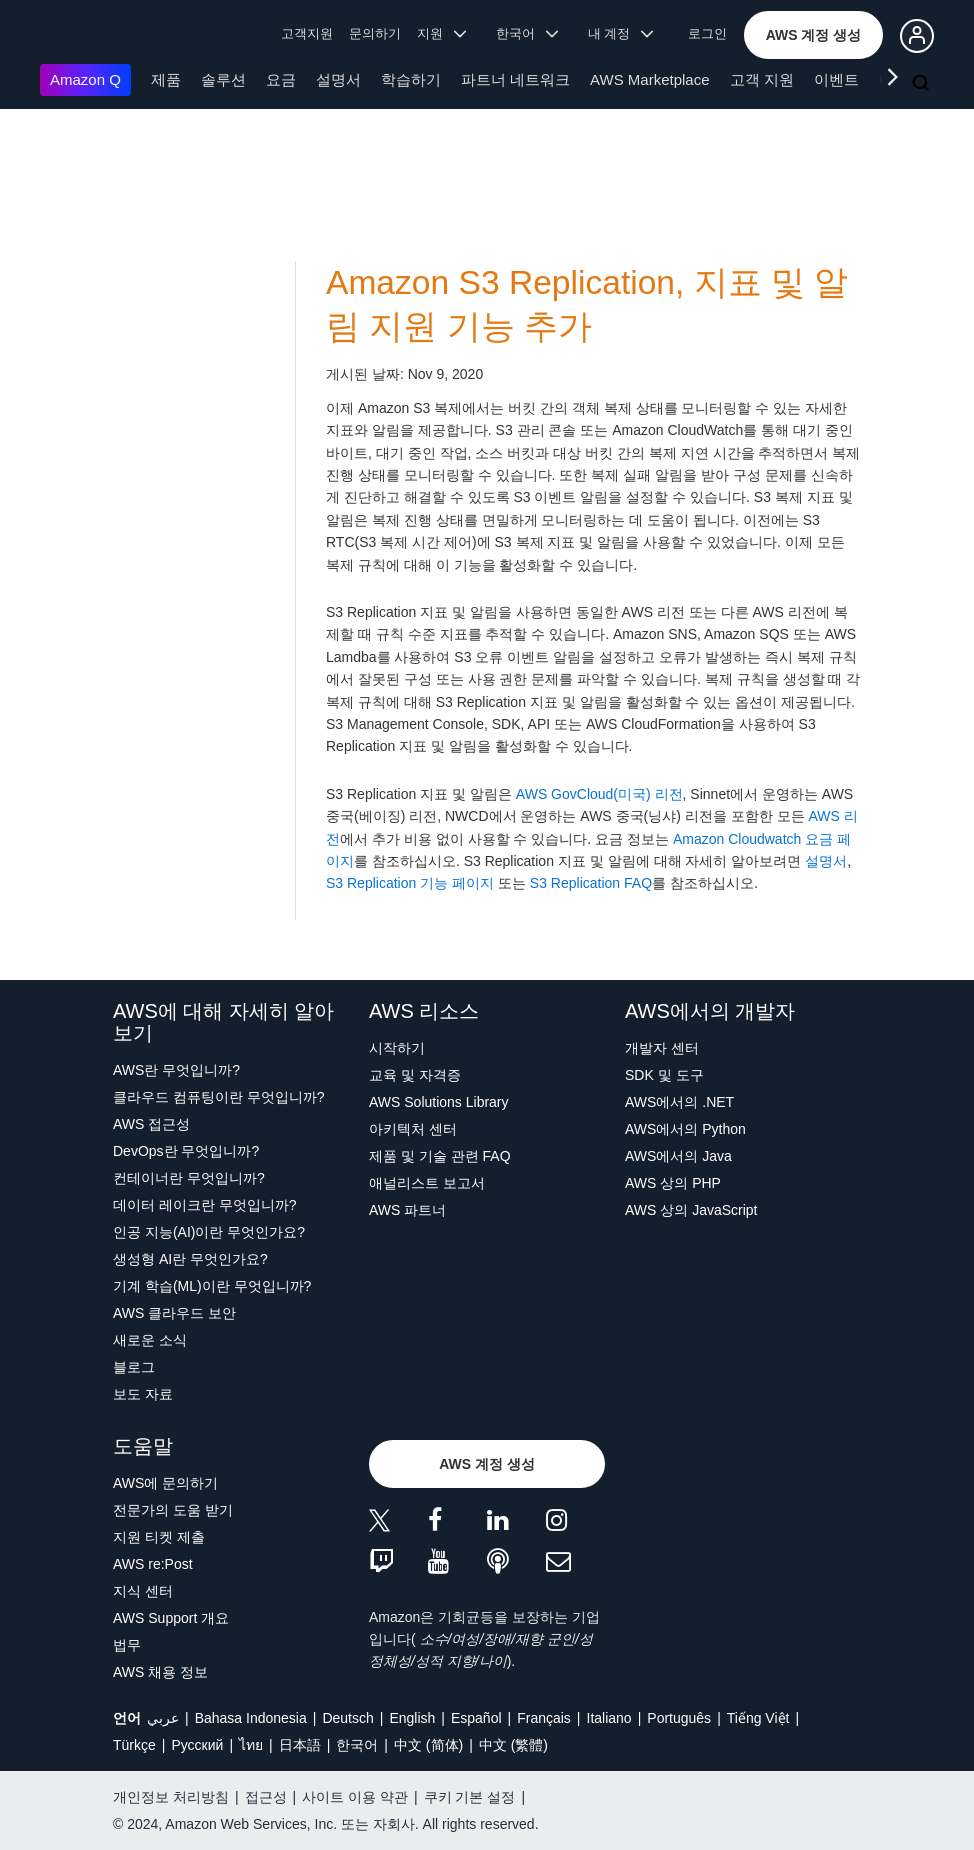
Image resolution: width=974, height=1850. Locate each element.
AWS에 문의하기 (165, 1483)
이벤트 (836, 79)
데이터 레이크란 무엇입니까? (205, 1205)
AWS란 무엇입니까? (176, 1070)
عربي (163, 1718)
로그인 (707, 33)
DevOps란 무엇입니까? (186, 1151)
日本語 (300, 1745)
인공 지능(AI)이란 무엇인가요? (209, 1232)
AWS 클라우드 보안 (174, 1313)
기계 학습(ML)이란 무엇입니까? (212, 1286)
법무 (127, 1645)
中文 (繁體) (513, 1745)
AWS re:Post (153, 1564)
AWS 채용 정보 (160, 1672)
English (412, 1718)
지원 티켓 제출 (159, 1537)
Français (544, 1718)
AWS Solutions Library (439, 1102)
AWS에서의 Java (678, 1156)
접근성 (266, 1797)
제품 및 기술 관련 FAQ (440, 1156)
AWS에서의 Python (685, 1129)
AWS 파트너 (407, 1210)
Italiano (609, 1718)
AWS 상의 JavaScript (691, 1210)
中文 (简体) (428, 1745)
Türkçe (134, 1745)
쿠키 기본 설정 (470, 1797)
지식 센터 (143, 1591)
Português (679, 1718)
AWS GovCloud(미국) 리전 (599, 794)
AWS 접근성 (151, 1124)
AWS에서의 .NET (679, 1102)
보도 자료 (143, 1394)
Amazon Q (85, 79)
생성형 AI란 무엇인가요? (190, 1259)
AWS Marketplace (649, 79)
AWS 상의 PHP (673, 1183)
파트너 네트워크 (515, 79)
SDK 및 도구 (664, 1075)
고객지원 (307, 33)
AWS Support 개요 (171, 1618)
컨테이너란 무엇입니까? (189, 1178)
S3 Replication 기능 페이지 (410, 883)
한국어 (357, 1745)
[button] (814, 35)
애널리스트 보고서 (427, 1183)
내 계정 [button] (620, 33)
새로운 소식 (150, 1340)
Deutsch (347, 1718)
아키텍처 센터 (413, 1129)
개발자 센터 (662, 1048)
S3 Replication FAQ (591, 883)
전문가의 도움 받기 (173, 1510)
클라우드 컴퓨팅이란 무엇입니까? (219, 1097)
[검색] (923, 84)
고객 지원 (762, 79)
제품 (166, 79)
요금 (281, 79)
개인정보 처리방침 (171, 1797)
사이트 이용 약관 (355, 1797)
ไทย (251, 1745)
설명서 (338, 79)
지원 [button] (441, 33)
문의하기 (375, 33)
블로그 (134, 1367)
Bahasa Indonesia (251, 1718)
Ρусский (197, 1745)
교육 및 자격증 (415, 1075)
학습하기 (411, 79)
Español (476, 1718)
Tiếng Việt (758, 1718)
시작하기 (397, 1048)
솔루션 (223, 79)
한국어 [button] (527, 33)
